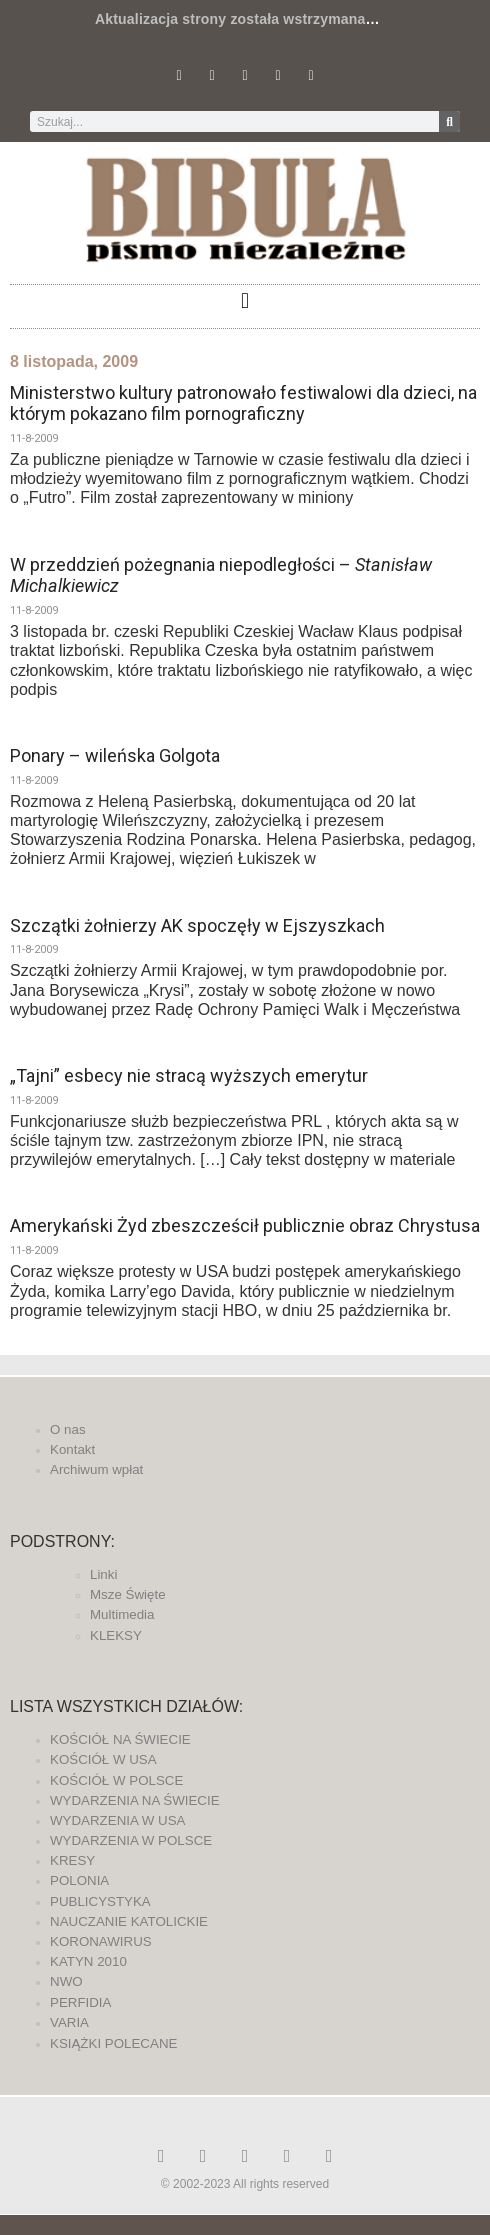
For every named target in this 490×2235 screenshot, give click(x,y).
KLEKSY (116, 1635)
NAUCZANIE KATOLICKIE (129, 1921)
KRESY (72, 1860)
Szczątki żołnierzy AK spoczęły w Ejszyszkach (197, 925)
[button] (244, 301)
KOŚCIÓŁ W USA (103, 1759)
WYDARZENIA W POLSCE (131, 1840)
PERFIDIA (80, 2002)
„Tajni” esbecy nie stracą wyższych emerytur (189, 1075)
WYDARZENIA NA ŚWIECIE (135, 1800)
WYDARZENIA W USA (118, 1820)
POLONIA (79, 1880)
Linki (103, 1574)
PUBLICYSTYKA (100, 1901)
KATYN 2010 (88, 1961)
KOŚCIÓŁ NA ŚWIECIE (120, 1739)
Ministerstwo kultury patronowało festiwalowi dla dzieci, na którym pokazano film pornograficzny (243, 403)
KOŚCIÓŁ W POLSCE (116, 1780)
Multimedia (122, 1614)
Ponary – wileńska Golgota (115, 755)
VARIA (69, 2022)
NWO (66, 1981)
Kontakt (72, 1449)
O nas (68, 1429)
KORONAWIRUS (101, 1941)
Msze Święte (128, 1594)
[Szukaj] (449, 121)
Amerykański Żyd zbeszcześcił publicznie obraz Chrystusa (245, 1225)
